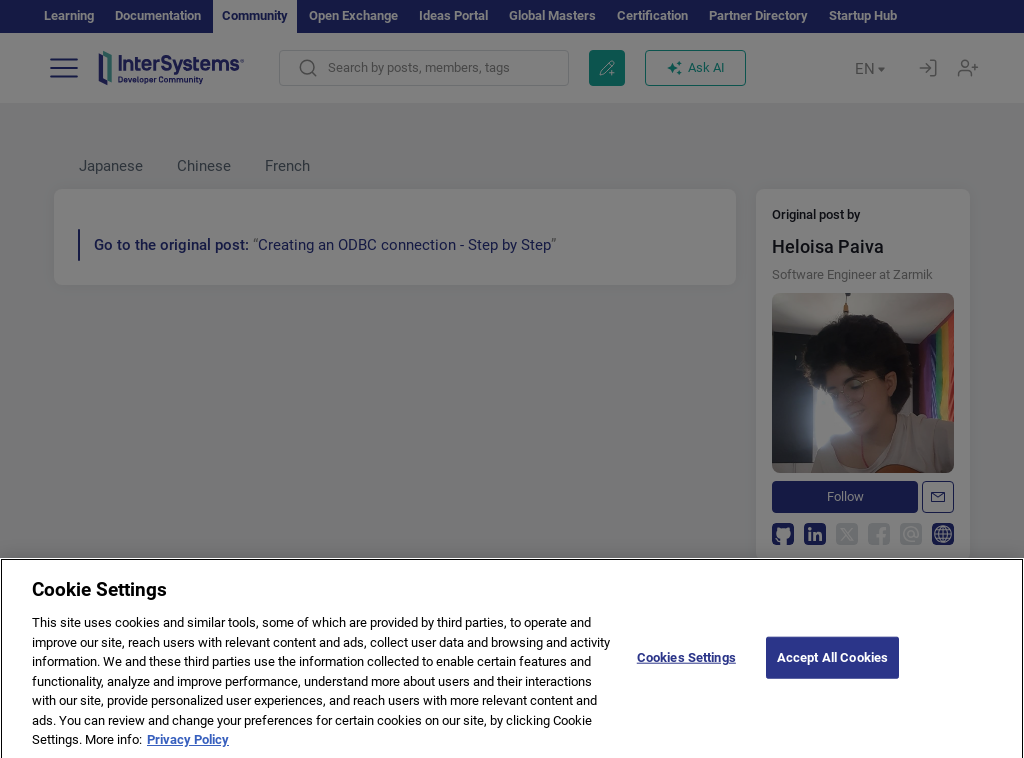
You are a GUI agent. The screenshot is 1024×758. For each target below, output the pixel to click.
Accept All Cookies (832, 672)
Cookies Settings (686, 672)
